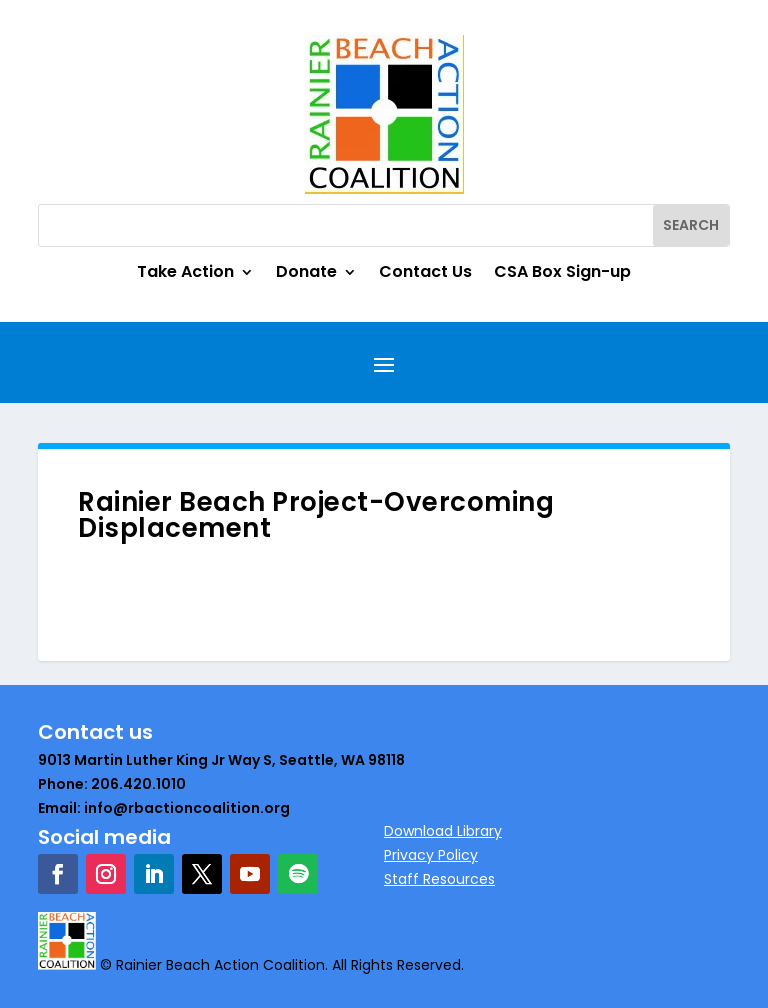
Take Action (185, 274)
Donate (306, 274)
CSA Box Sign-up (562, 274)
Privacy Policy (431, 855)
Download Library (443, 831)
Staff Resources (439, 879)
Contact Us (425, 274)
